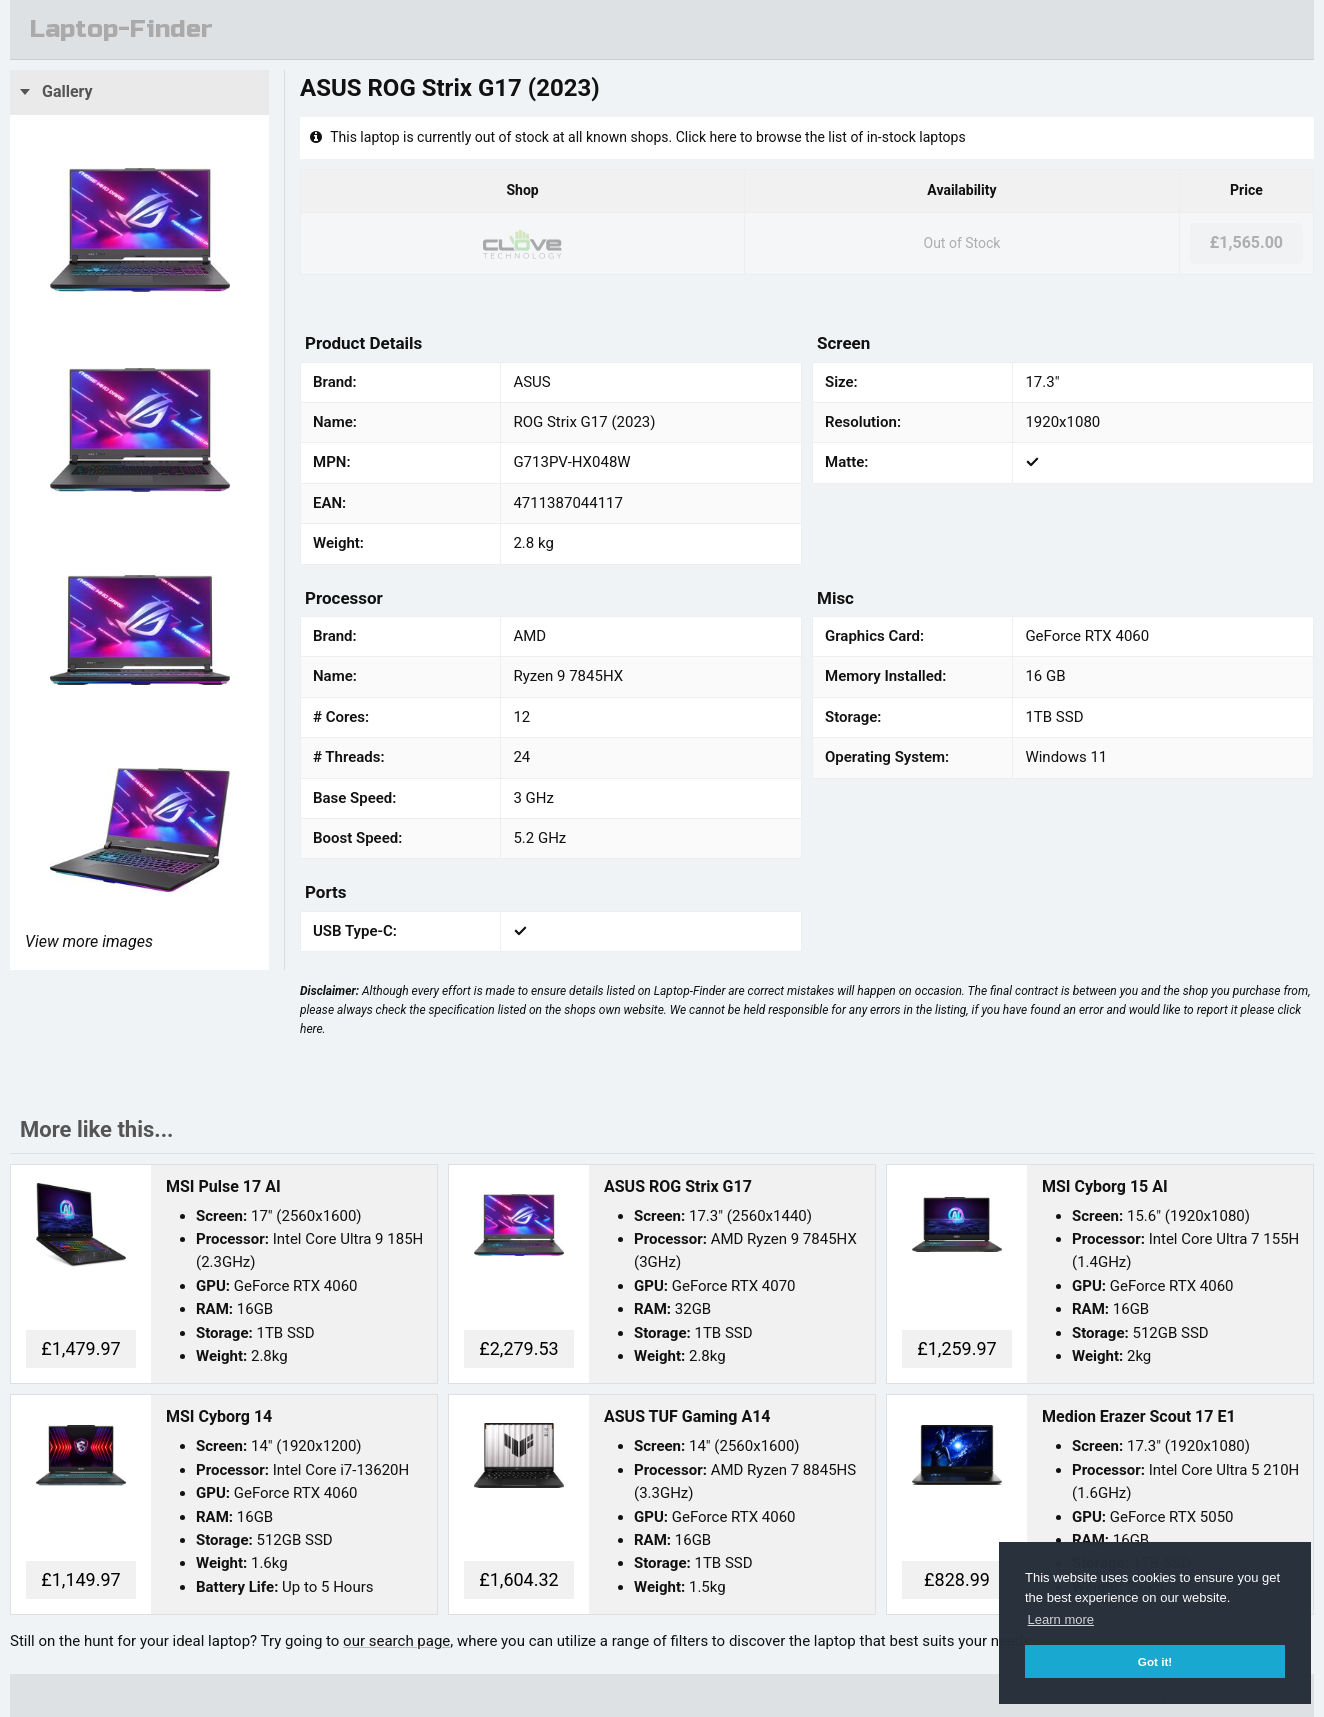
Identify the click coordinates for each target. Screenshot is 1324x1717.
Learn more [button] (1061, 1619)
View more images (89, 941)
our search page (396, 1641)
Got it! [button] (1155, 1661)
